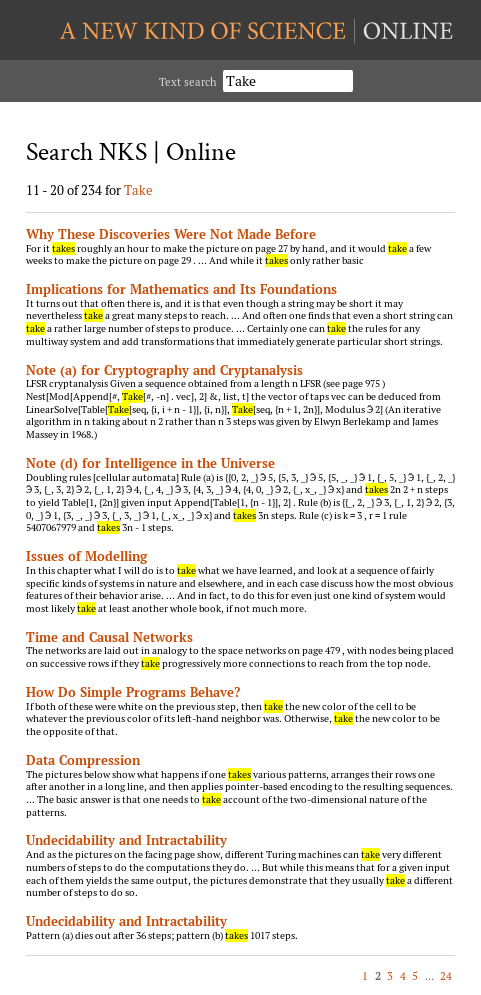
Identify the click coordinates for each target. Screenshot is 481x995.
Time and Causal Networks (109, 637)
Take (138, 190)
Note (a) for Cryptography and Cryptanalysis (164, 370)
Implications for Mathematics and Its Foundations (181, 289)
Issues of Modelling (86, 556)
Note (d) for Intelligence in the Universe (150, 463)
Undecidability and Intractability (126, 840)
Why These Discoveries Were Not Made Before (171, 234)
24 (446, 975)
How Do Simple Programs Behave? (133, 692)
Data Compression (83, 760)
